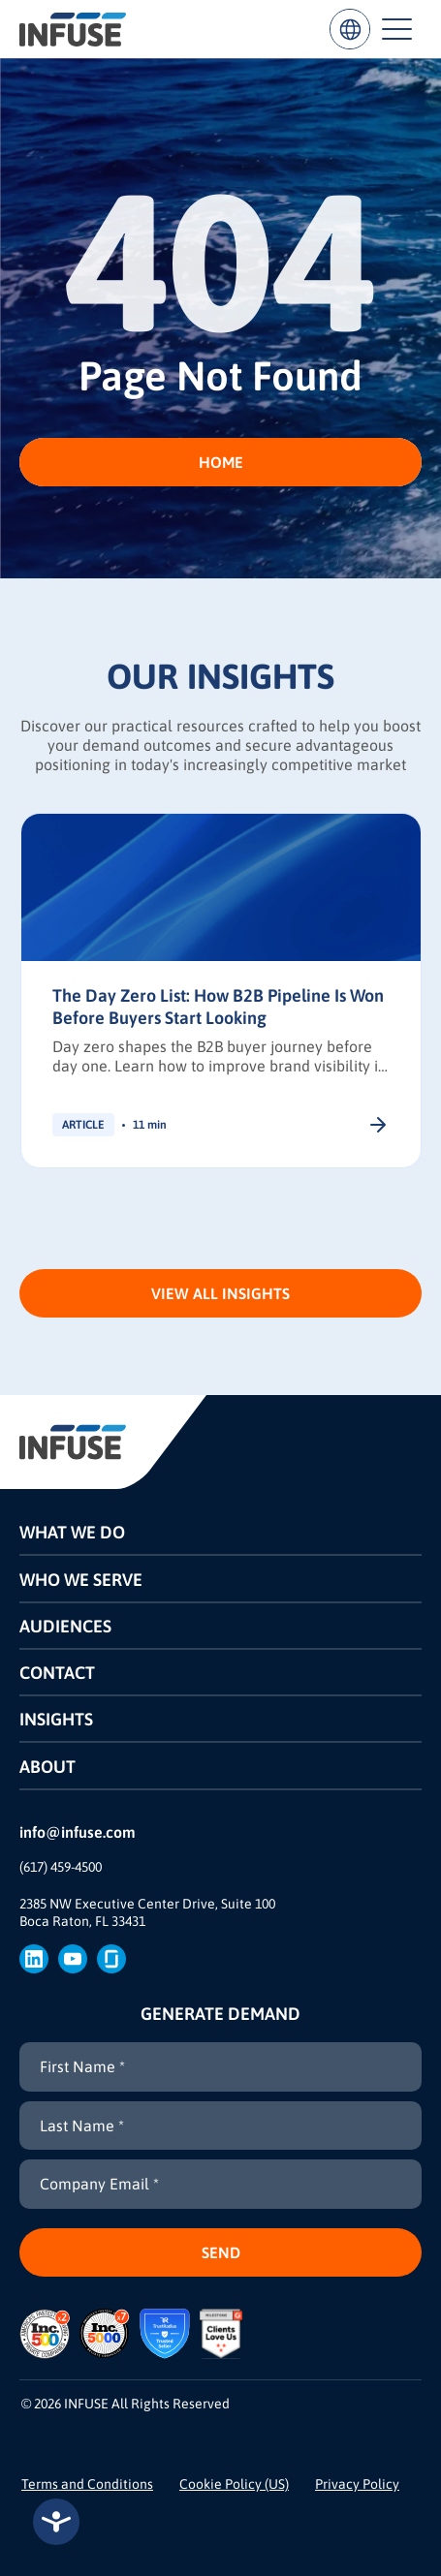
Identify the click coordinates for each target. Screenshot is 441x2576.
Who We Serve (80, 1579)
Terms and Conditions (87, 2484)
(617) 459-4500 (60, 1867)
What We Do (72, 1532)
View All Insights (220, 1293)
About (47, 1766)
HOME (221, 462)
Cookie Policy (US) (234, 2484)
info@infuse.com (77, 1832)
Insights (56, 1719)
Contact (57, 1672)
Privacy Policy (357, 2484)
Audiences (65, 1626)
